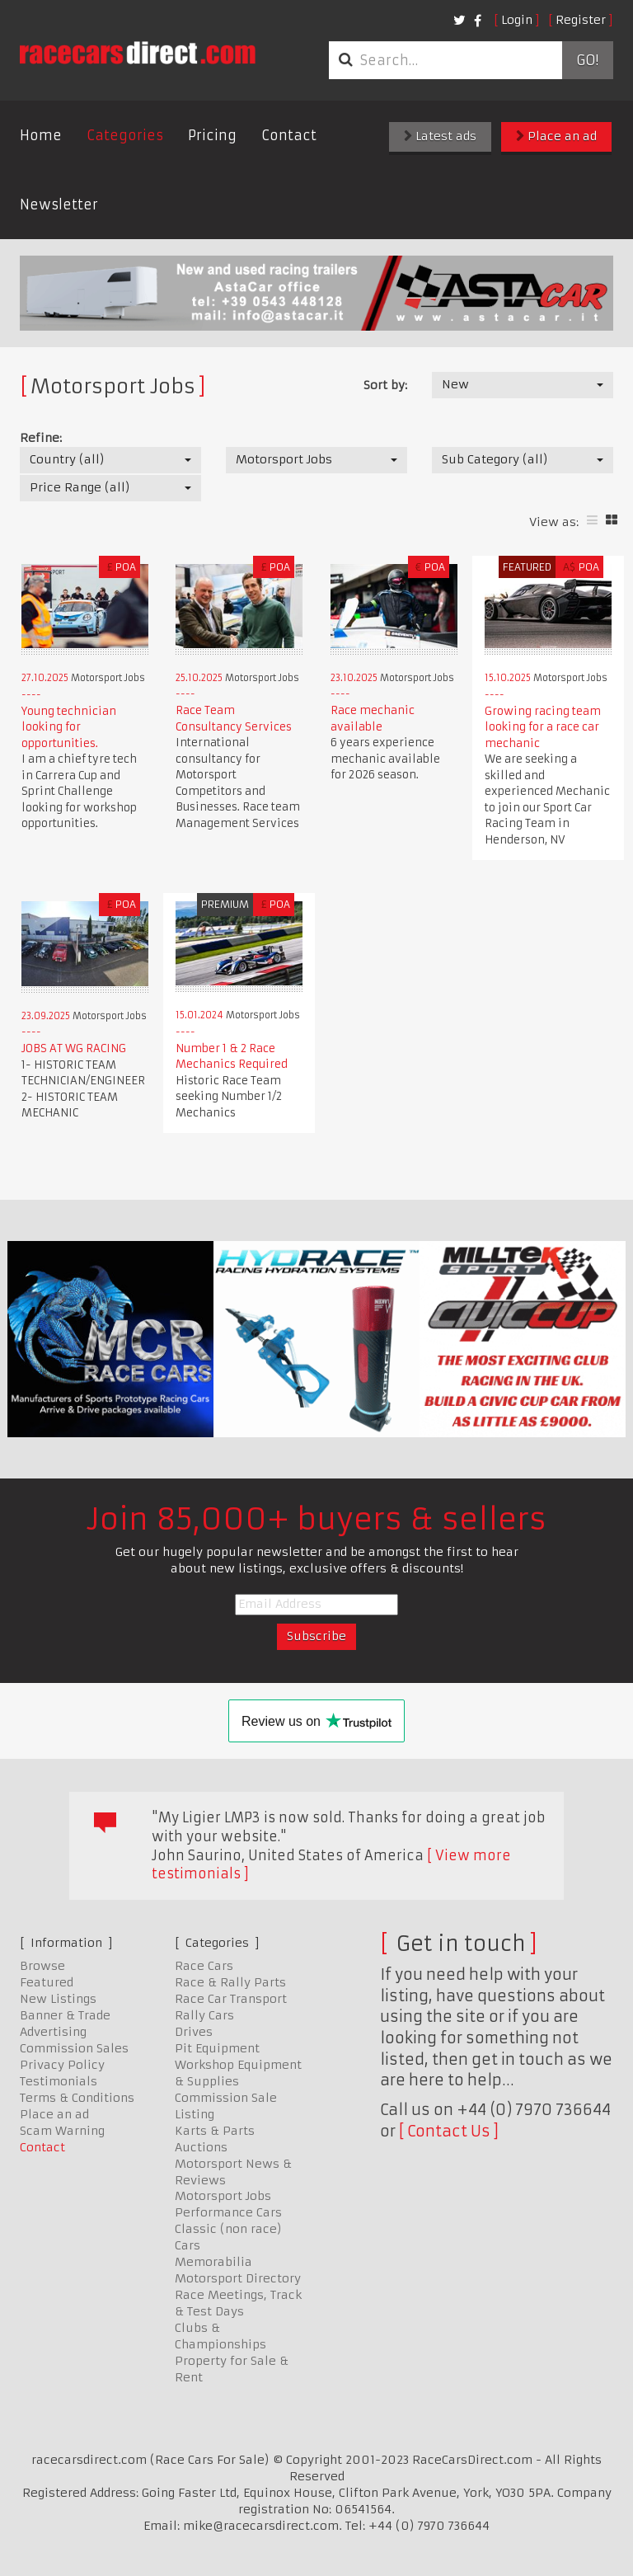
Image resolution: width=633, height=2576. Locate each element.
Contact (288, 135)
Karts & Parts (215, 2130)
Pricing (212, 135)
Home (41, 135)
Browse (42, 1965)
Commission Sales (74, 2048)
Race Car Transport (231, 1998)
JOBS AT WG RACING (73, 1048)
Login (516, 19)
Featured (46, 1982)
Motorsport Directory (238, 2278)
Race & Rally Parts (230, 1982)
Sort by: (385, 385)
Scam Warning (62, 2130)
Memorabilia (213, 2261)
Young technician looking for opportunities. (68, 727)
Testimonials (58, 2081)
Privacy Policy (62, 2064)
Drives (194, 2031)
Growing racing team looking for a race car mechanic (543, 727)
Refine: (41, 437)
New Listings (58, 1998)
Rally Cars (204, 2015)
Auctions (201, 2147)
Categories (125, 135)
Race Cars (204, 1965)
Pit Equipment (217, 2048)
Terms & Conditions (77, 2097)
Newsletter (59, 204)
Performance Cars (228, 2212)
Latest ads (440, 136)
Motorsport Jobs (223, 2195)
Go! (587, 60)
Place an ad (556, 136)
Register (581, 19)
